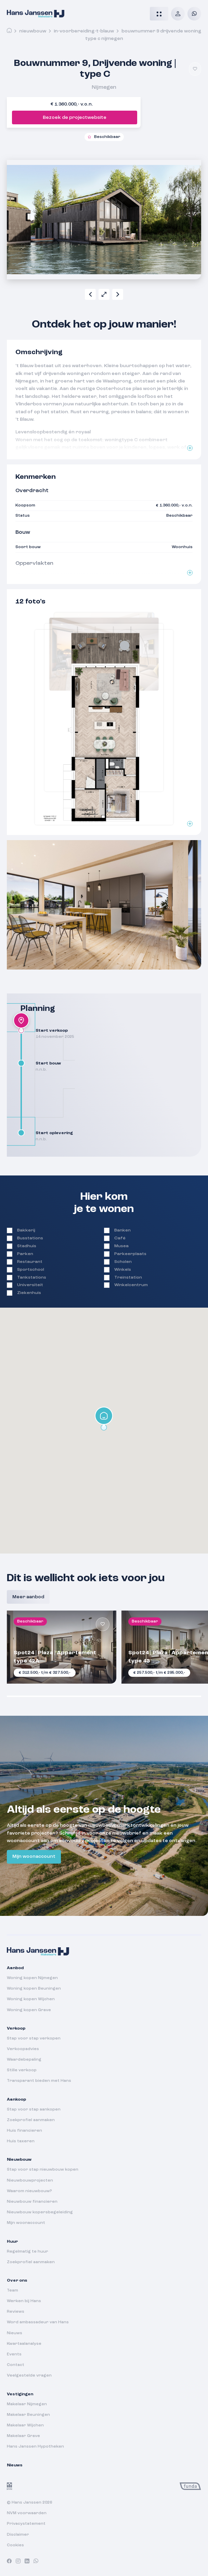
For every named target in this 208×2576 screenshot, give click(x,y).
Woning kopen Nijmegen (32, 1978)
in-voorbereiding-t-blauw (84, 31)
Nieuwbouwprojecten (30, 2180)
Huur (12, 2242)
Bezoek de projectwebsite (74, 117)
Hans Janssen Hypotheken (35, 2447)
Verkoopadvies (23, 2049)
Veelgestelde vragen (29, 2375)
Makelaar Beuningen (28, 2415)
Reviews (15, 2312)
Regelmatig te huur (27, 2252)
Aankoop (16, 2100)
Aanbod (15, 1968)
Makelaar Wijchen (25, 2425)
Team (12, 2290)
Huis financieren (24, 2131)
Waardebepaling (24, 2060)
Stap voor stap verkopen (34, 2038)
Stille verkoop (22, 2070)
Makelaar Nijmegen (27, 2404)
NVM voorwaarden (27, 2513)
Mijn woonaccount (33, 1856)
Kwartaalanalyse (24, 2344)
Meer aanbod (28, 1597)
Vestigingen (20, 2394)
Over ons (17, 2281)
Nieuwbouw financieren (32, 2202)
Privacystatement (26, 2524)
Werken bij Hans (24, 2301)
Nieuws (14, 2333)
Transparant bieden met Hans (39, 2081)
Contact (15, 2365)
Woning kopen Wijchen (31, 1999)
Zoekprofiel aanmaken (31, 2120)
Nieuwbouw (32, 31)
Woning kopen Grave (29, 2010)
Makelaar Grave (23, 2436)
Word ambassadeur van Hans (38, 2322)
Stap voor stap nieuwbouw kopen (42, 2170)
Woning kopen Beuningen (34, 1989)
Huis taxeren (21, 2141)
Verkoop (16, 2029)
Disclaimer (18, 2535)
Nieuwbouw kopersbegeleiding (40, 2212)
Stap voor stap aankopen (34, 2109)
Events (14, 2354)
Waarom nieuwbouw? (29, 2191)
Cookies (15, 2545)
